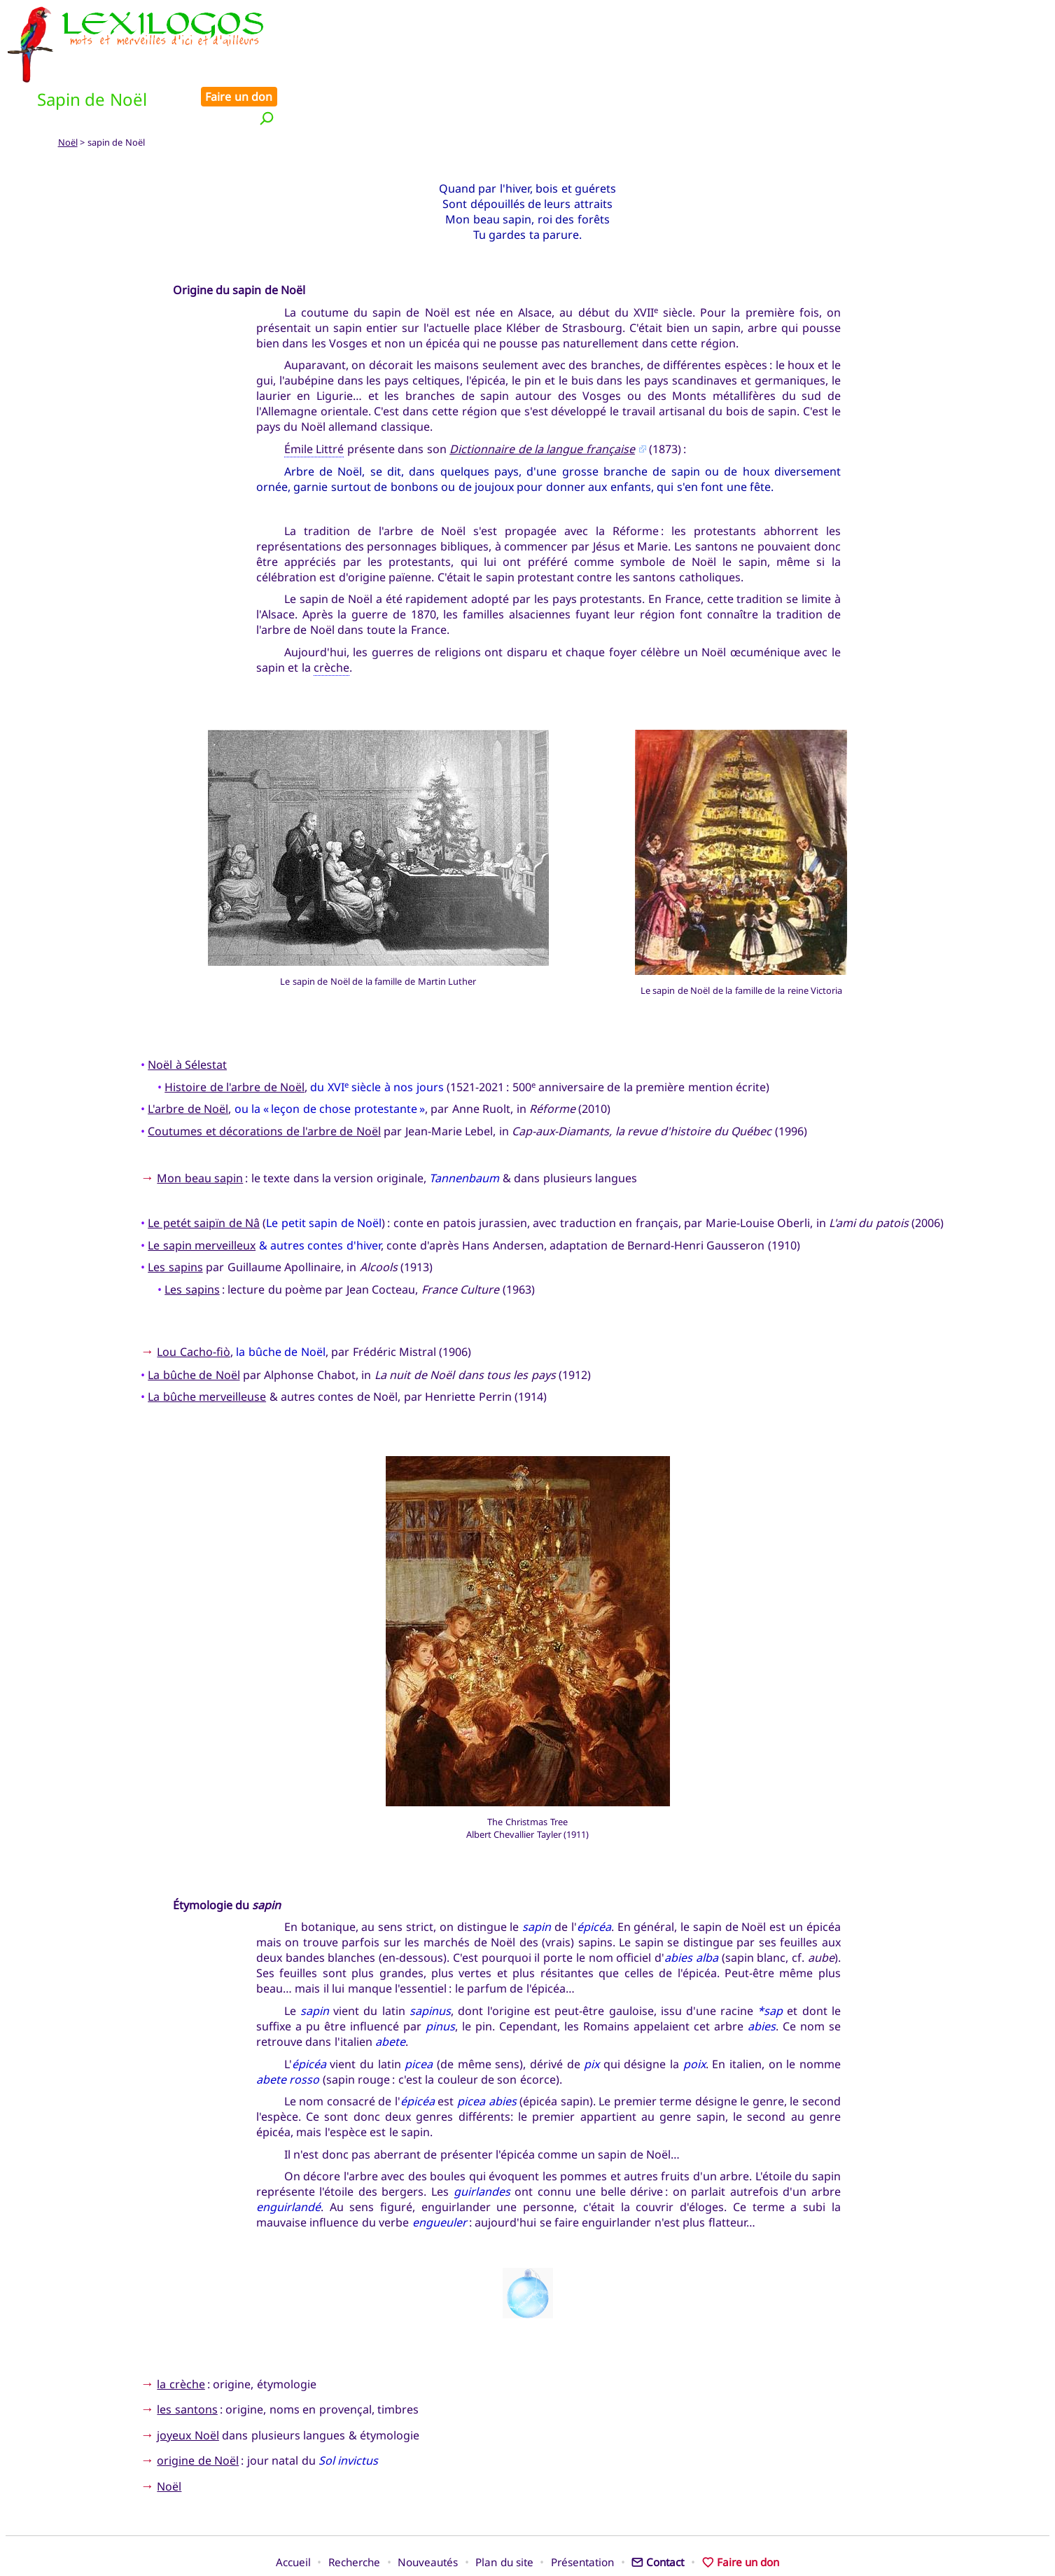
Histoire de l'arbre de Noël (235, 1039)
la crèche (180, 2336)
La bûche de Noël (193, 1327)
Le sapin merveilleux (202, 1197)
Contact (657, 2515)
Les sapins (175, 1220)
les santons (187, 2362)
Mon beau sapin (200, 1130)
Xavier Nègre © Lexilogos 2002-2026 (527, 2539)
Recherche (354, 2515)
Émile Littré (314, 401)
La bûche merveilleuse (207, 1349)
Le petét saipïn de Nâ (204, 1176)
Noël (68, 95)
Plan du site (504, 2515)
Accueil (293, 2515)
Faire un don (1006, 15)
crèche (331, 620)
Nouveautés (428, 2515)
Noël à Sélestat (187, 1017)
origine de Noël (198, 2413)
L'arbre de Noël (188, 1061)
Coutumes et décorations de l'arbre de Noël (264, 1083)
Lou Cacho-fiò (193, 1305)
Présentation (582, 2515)
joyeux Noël (187, 2387)
